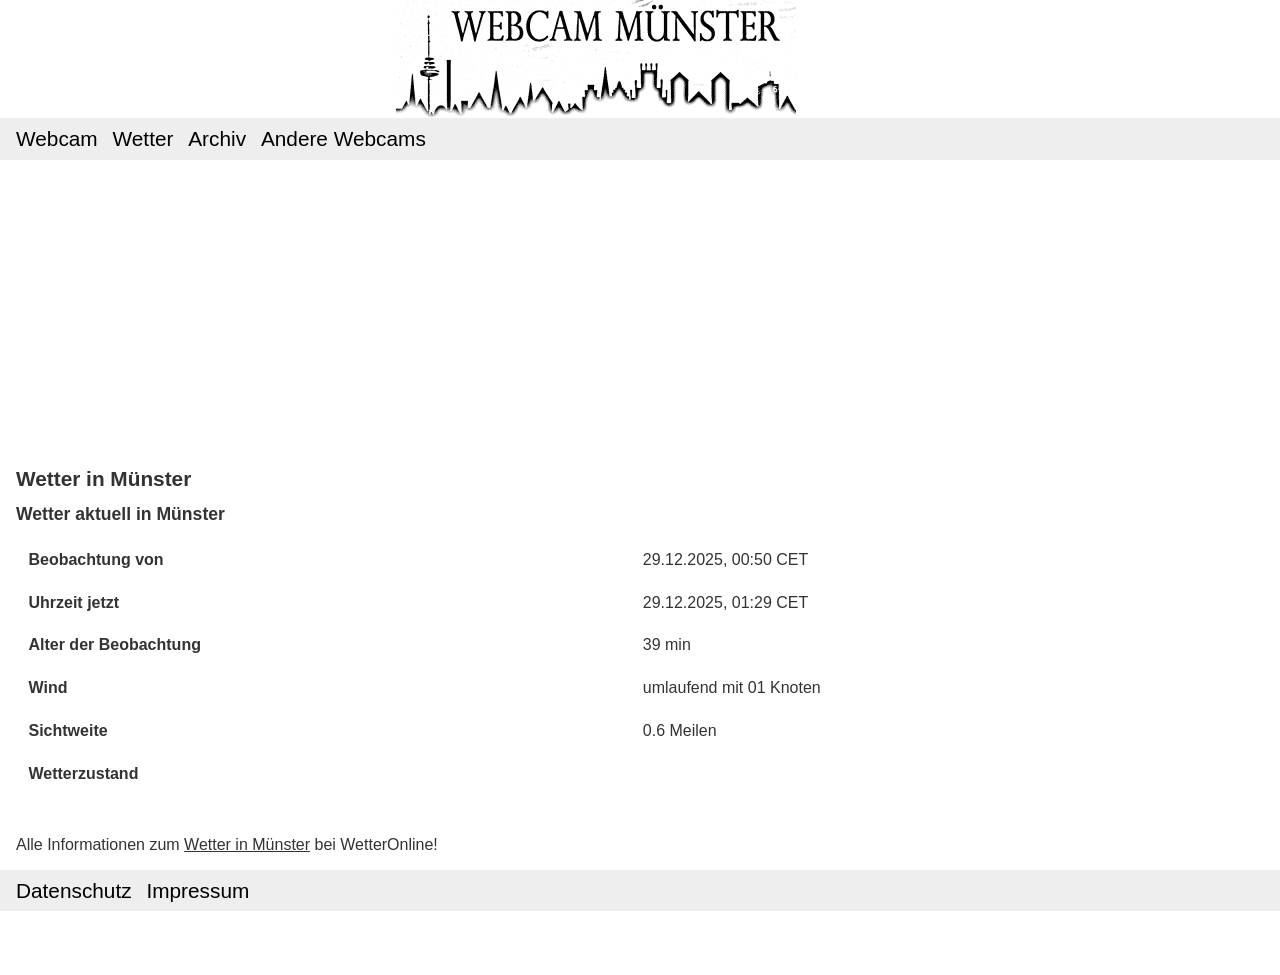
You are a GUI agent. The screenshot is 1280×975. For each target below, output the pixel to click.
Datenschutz (74, 890)
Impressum (197, 890)
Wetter (143, 138)
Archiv (217, 138)
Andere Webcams (343, 138)
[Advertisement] (640, 312)
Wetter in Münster (247, 844)
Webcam (57, 138)
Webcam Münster (640, 41)
